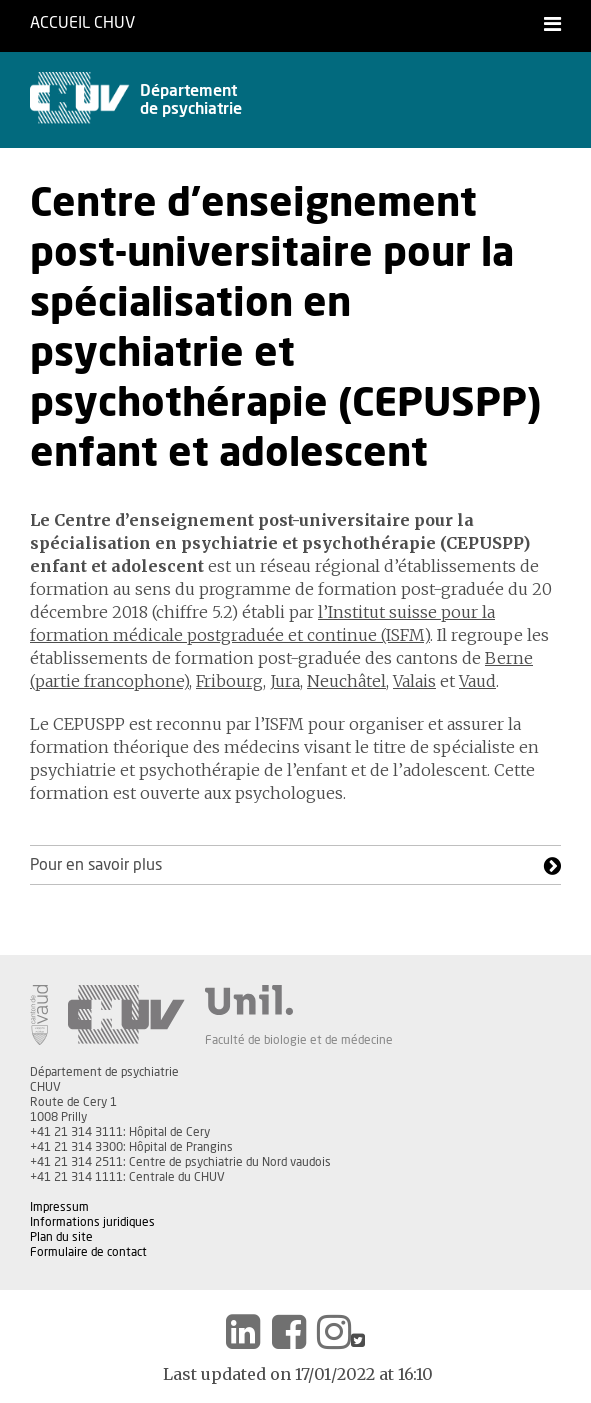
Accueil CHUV (82, 23)
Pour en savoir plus (96, 865)
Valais (414, 681)
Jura (285, 681)
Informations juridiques (92, 1222)
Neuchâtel (346, 681)
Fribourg (229, 681)
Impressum (59, 1207)
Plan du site (61, 1237)
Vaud (477, 681)
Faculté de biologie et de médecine (299, 1040)
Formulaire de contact (88, 1252)
